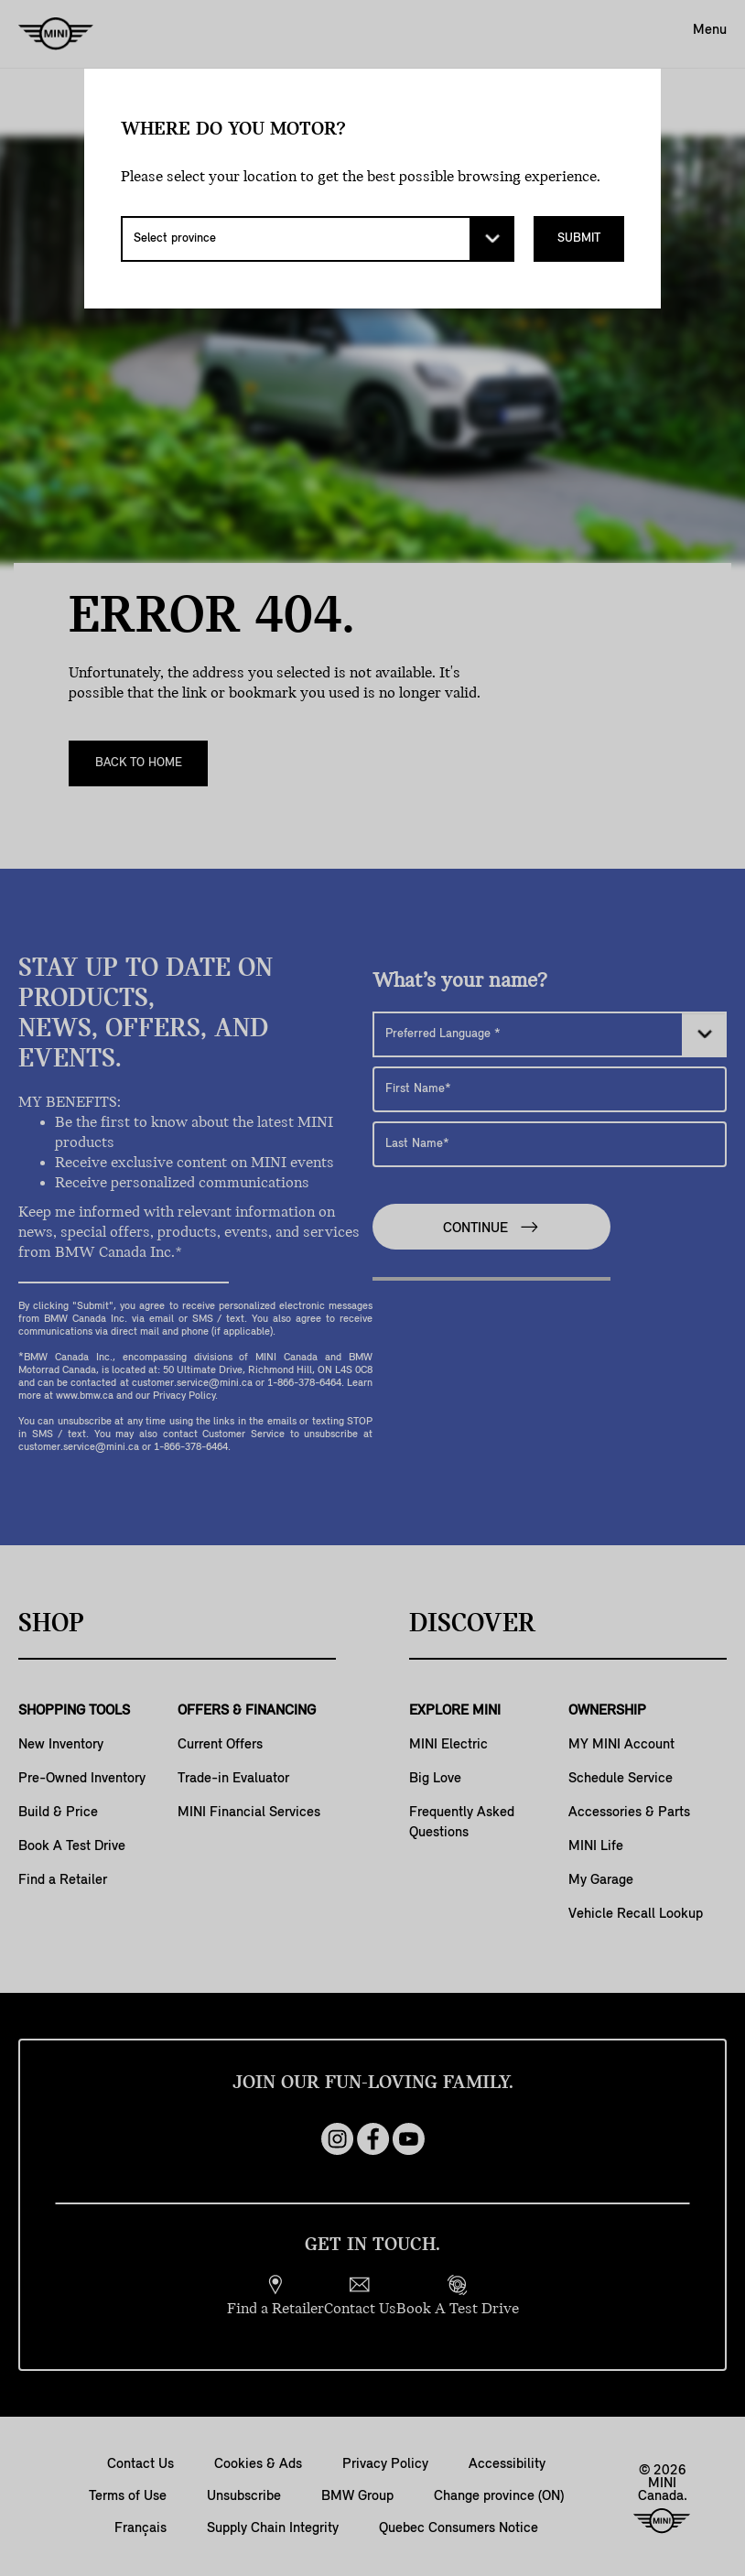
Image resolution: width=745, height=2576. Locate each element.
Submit (578, 238)
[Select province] (317, 239)
